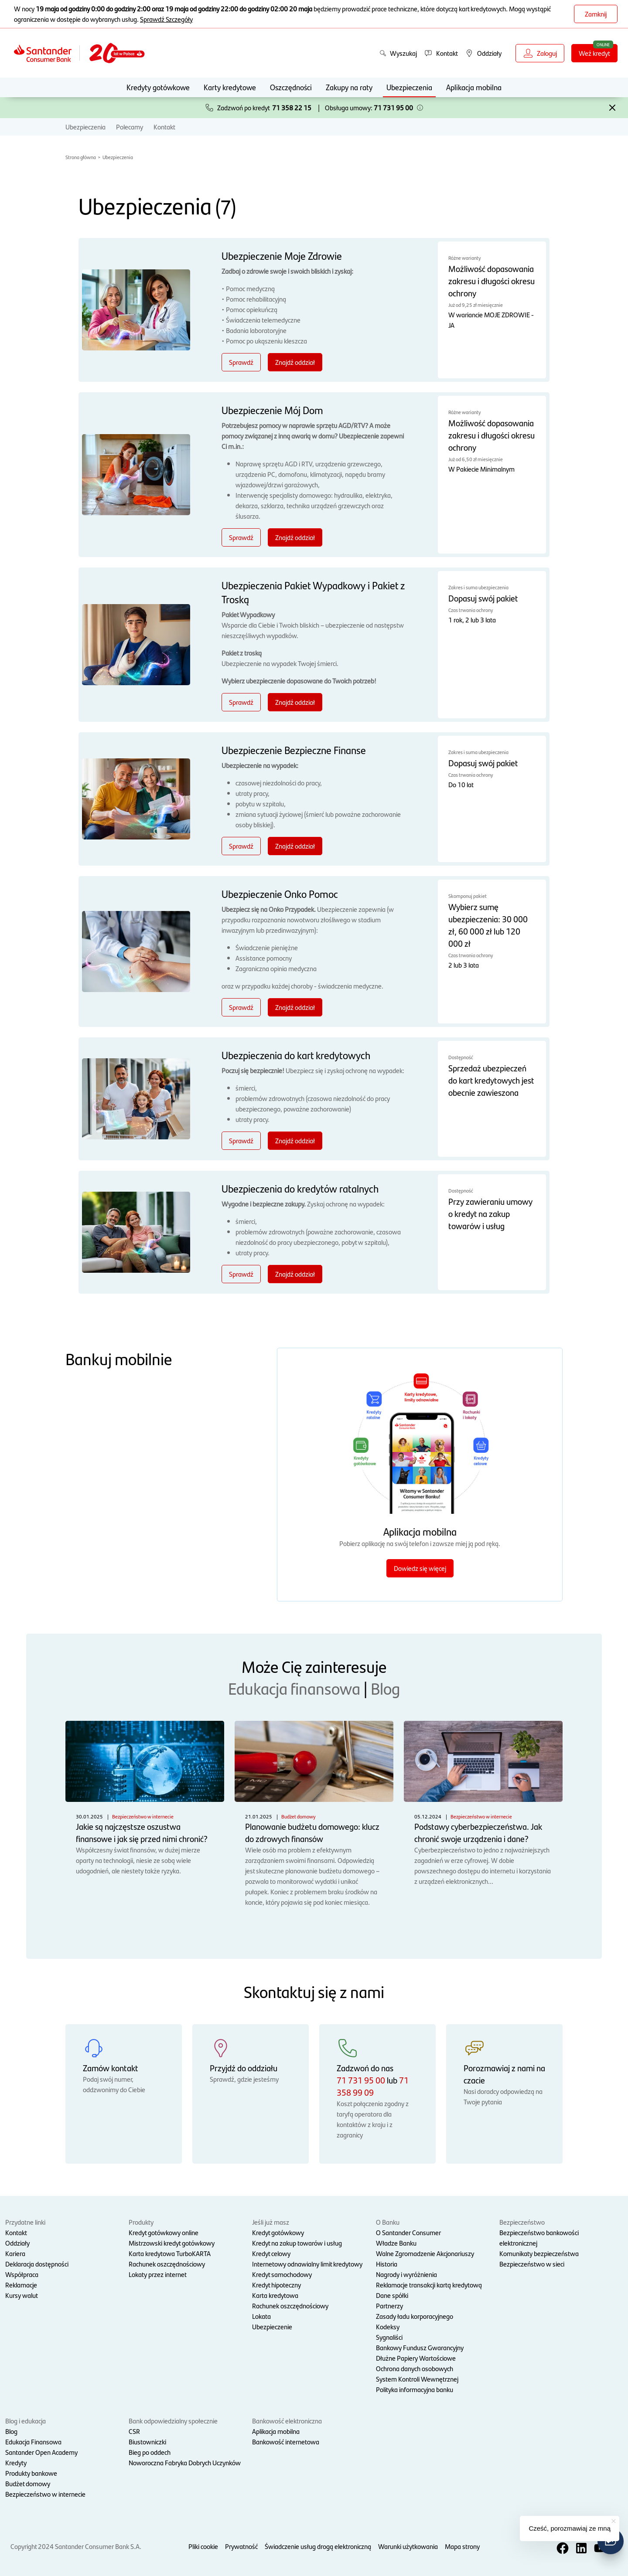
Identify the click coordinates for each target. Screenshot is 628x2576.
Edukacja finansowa (294, 1687)
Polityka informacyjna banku (414, 2389)
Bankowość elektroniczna (287, 2421)
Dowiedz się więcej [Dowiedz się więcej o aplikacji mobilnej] (420, 1568)
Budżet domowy (27, 2483)
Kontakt (164, 127)
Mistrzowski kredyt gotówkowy (172, 2243)
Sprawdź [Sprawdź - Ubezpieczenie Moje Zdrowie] (241, 362)
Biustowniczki (147, 2442)
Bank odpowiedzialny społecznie (173, 2421)
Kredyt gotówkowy (278, 2232)
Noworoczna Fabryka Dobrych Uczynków (185, 2462)
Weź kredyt (594, 53)
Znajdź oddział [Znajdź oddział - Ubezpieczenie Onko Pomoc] (295, 1007)
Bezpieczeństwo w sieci (531, 2264)
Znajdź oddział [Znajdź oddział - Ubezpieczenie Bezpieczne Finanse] (295, 846)
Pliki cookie (203, 2546)
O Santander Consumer (408, 2232)
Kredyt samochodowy (282, 2274)
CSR (134, 2431)
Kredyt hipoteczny (276, 2285)
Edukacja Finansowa (33, 2442)
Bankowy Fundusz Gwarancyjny (420, 2347)
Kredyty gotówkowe (158, 87)
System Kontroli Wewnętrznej (417, 2379)
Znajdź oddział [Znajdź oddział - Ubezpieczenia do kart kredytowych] (295, 1140)
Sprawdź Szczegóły (166, 19)
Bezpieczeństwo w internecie (45, 2494)
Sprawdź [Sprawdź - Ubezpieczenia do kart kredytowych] (241, 1140)
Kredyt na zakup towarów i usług (297, 2243)
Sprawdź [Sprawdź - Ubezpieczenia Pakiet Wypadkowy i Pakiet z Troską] (241, 702)
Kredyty (16, 2462)
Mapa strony (462, 2546)
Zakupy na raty (349, 87)
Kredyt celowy (271, 2253)
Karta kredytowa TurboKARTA (170, 2253)
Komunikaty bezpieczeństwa (539, 2253)
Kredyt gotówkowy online (163, 2232)
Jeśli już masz (270, 2222)
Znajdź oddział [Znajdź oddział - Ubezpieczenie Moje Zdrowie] (295, 362)
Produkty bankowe (31, 2473)
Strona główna (80, 157)
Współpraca (21, 2274)
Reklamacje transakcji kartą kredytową (429, 2285)
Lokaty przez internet (158, 2274)
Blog (385, 1687)
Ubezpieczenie (272, 2326)
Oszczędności (291, 87)
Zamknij (596, 14)
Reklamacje (21, 2285)
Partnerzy (389, 2306)
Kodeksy (387, 2326)
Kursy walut (21, 2295)
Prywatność (241, 2546)
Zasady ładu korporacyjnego (414, 2316)
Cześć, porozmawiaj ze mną (570, 2528)
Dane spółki (392, 2295)
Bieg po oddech (150, 2452)
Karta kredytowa (275, 2295)
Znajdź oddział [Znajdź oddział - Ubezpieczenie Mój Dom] (295, 537)
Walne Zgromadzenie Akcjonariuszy (425, 2253)
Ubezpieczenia (409, 87)
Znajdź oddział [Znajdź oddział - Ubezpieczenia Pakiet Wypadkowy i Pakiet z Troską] (295, 702)
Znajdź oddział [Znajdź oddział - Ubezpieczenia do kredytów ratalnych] (295, 1274)
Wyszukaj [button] (398, 53)
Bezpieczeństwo (522, 2222)
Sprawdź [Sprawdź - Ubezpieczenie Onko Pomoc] (241, 1007)
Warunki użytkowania (408, 2546)
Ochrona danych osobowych (414, 2368)
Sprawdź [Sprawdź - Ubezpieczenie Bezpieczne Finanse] (241, 846)
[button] (419, 107)
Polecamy (129, 127)
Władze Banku (396, 2243)
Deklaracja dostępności (36, 2264)
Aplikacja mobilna (474, 87)
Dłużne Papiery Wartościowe (416, 2358)
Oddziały (17, 2243)
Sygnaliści (389, 2337)
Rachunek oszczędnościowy (167, 2264)
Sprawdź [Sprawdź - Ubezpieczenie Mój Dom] (241, 537)
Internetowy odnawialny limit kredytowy (307, 2264)
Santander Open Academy (41, 2452)
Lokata (261, 2316)
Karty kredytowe (230, 87)
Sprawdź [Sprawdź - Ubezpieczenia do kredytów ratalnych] (241, 1274)
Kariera (15, 2253)
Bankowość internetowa (285, 2442)
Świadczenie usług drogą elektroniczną (318, 2546)
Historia (386, 2264)
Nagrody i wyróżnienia (406, 2274)
